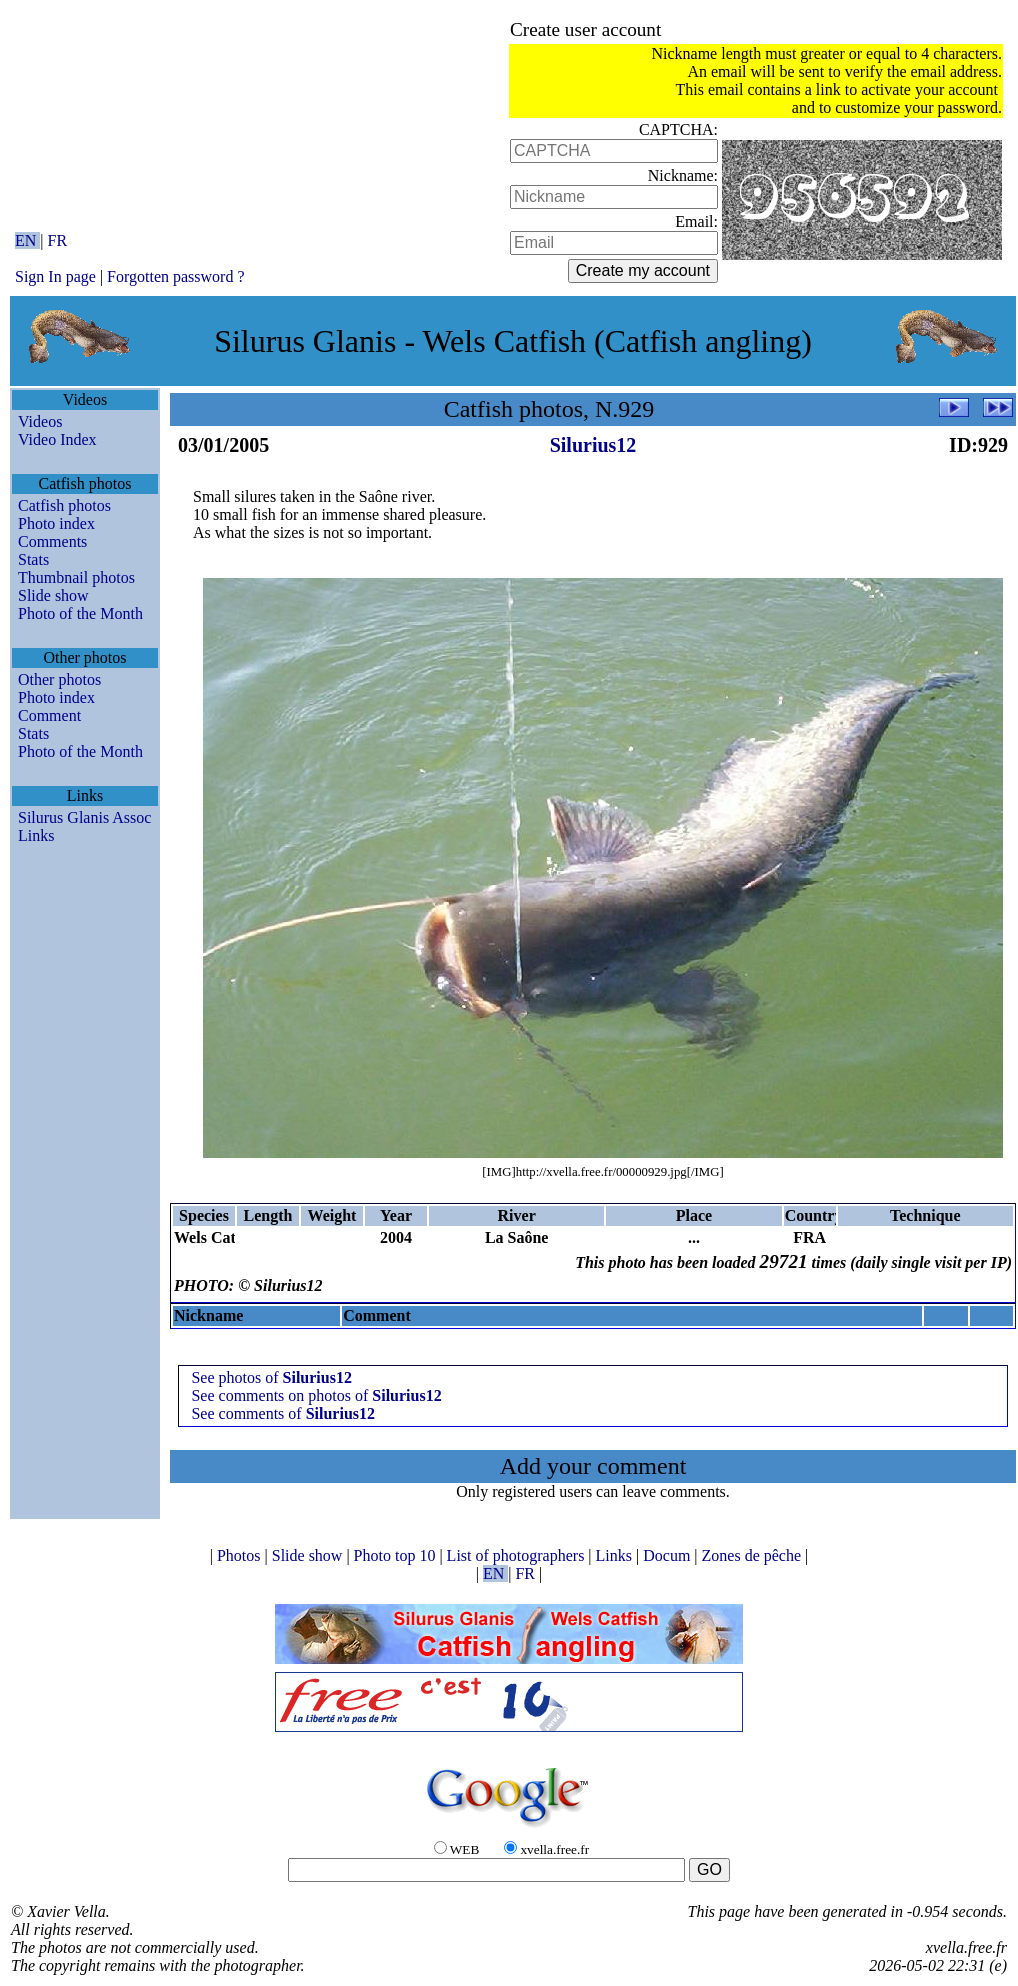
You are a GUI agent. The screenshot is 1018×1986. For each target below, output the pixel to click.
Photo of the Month (80, 613)
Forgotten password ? (175, 276)
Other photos (59, 679)
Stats (33, 559)
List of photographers (518, 1555)
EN (27, 240)
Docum (668, 1555)
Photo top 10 (397, 1555)
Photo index (56, 523)
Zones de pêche (754, 1555)
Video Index (57, 439)
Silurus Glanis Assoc (84, 817)
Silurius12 (593, 445)
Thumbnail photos (76, 577)
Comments (52, 541)
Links (36, 835)
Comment (49, 715)
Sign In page (55, 276)
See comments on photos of (316, 1395)
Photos (241, 1555)
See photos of (271, 1377)
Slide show (53, 595)
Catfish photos (64, 505)
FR (58, 240)
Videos (40, 421)
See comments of (283, 1413)
